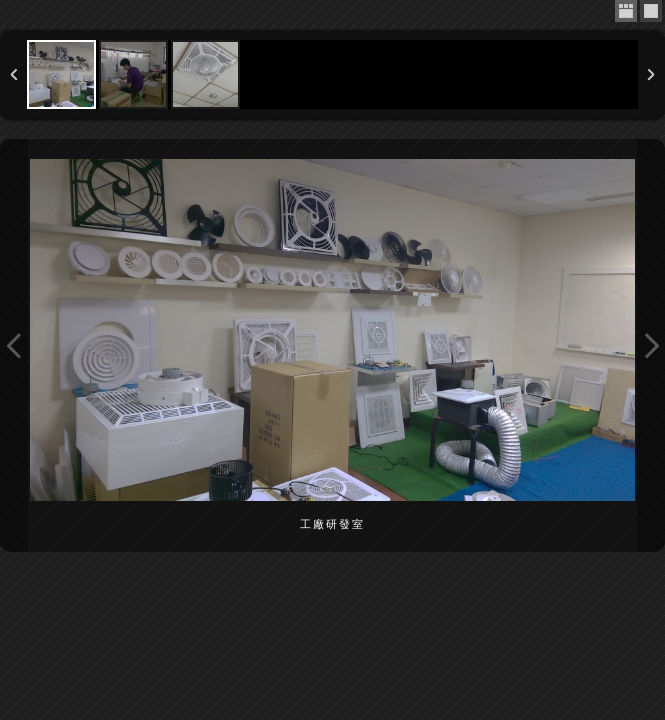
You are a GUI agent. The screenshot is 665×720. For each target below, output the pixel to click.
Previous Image (14, 345)
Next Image (651, 345)
